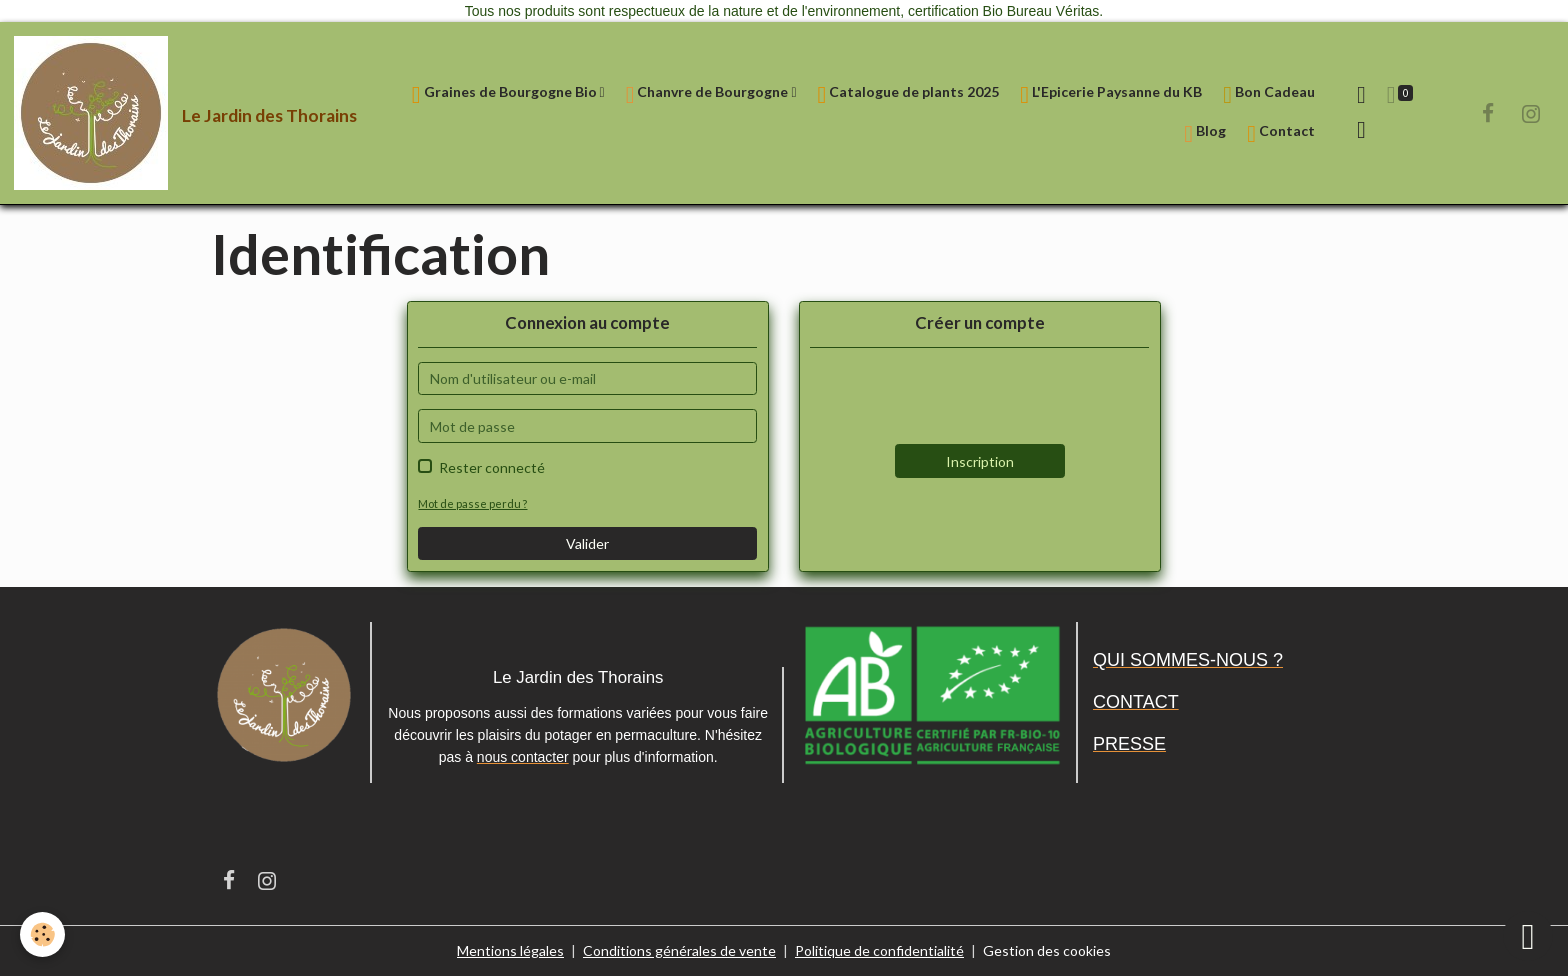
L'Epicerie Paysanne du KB (1111, 94)
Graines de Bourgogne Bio (506, 94)
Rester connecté (492, 467)
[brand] (175, 113)
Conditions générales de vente (679, 950)
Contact (1281, 133)
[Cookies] (42, 934)
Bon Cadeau (1269, 94)
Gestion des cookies (1047, 950)
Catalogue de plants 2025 (909, 94)
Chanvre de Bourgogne (709, 94)
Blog (1205, 133)
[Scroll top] (1528, 936)
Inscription (980, 461)
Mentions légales (510, 950)
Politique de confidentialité (879, 950)
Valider (587, 543)
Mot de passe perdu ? (472, 503)
